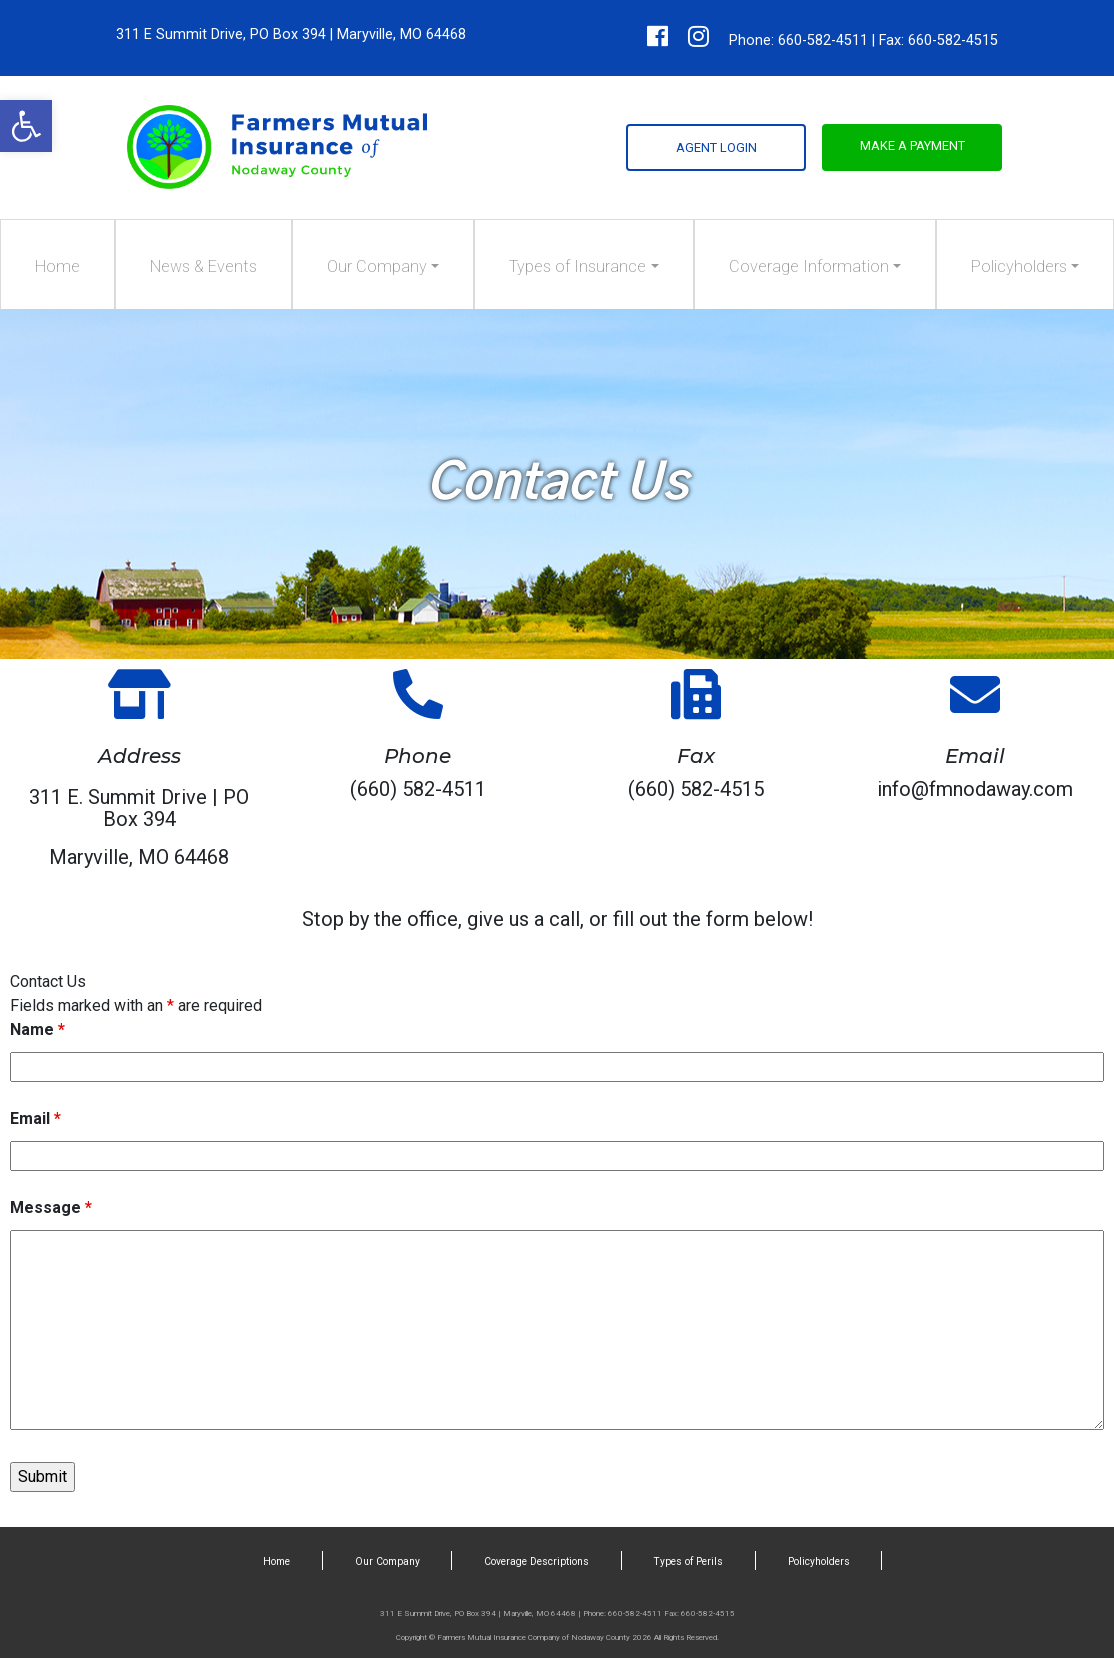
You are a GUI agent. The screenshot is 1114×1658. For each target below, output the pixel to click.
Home (57, 266)
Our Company (377, 266)
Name (37, 1029)
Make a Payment (912, 145)
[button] (26, 126)
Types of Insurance (577, 266)
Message (51, 1207)
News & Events (203, 266)
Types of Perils (688, 1561)
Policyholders (1019, 266)
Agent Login (716, 147)
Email (35, 1118)
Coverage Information (809, 266)
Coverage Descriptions (536, 1561)
